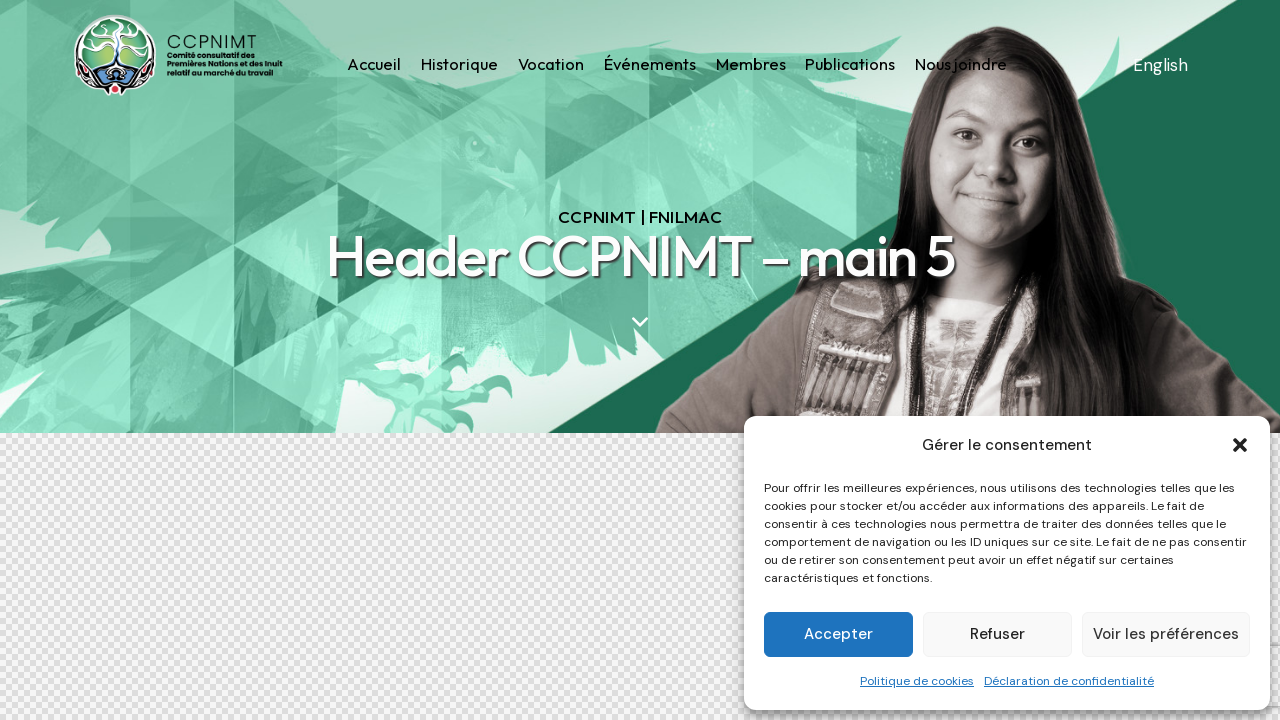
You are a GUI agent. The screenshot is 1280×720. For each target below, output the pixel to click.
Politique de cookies (917, 681)
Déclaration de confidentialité (1069, 681)
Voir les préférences (1166, 634)
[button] (1240, 445)
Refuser (997, 634)
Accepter (838, 634)
